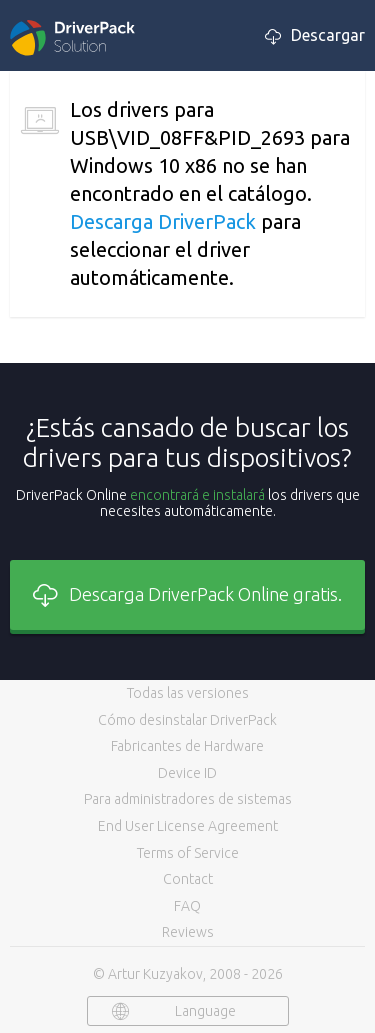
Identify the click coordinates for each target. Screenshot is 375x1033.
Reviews (188, 932)
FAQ (187, 906)
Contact (188, 879)
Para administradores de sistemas (188, 799)
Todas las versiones (188, 693)
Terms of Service (188, 853)
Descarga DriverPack (163, 221)
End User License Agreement (188, 826)
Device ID (187, 773)
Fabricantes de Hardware (187, 746)
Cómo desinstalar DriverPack (187, 720)
